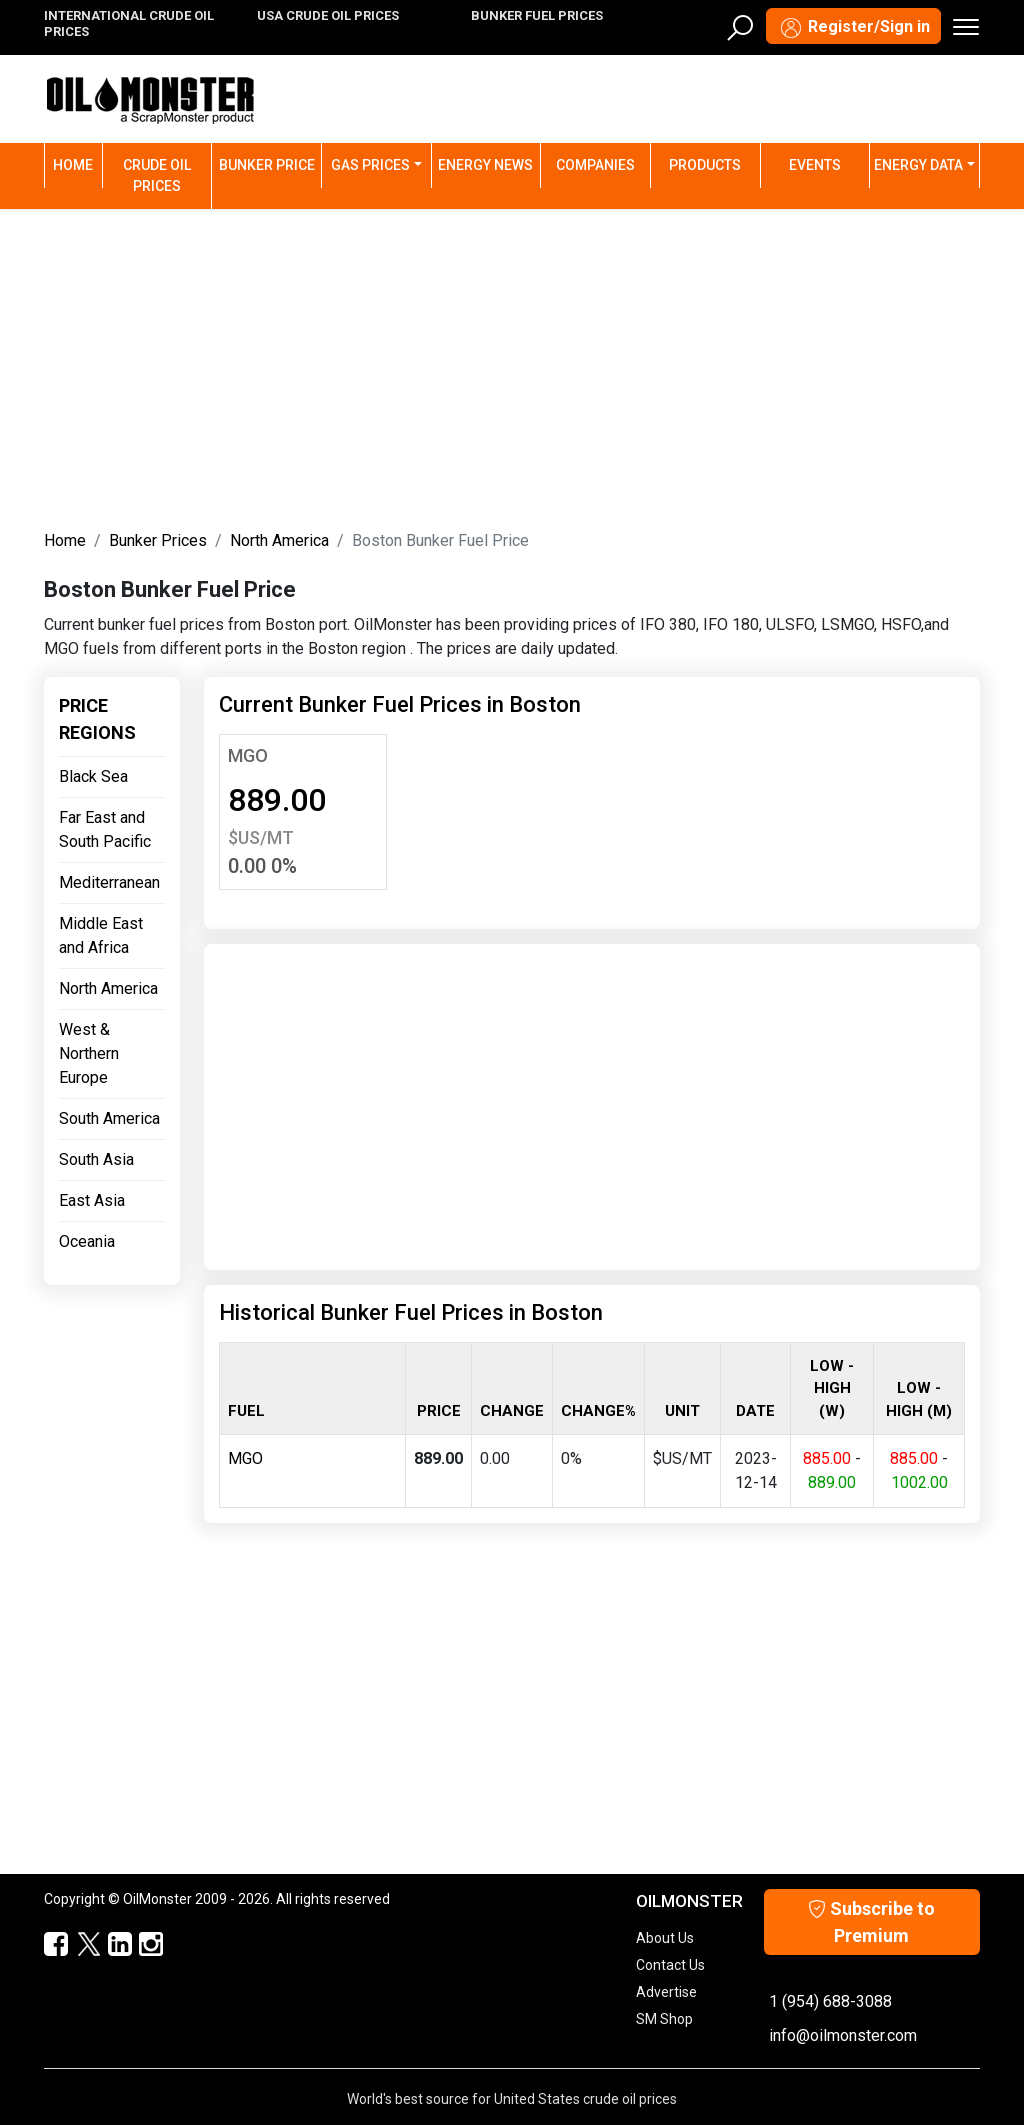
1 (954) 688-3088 (830, 2001)
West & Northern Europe (89, 1053)
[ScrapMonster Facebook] (47, 1945)
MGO (248, 755)
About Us (665, 1938)
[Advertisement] (512, 365)
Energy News (485, 165)
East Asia (92, 1200)
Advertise (666, 1992)
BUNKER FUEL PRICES (537, 15)
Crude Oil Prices (157, 175)
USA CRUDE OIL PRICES (328, 15)
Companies (595, 165)
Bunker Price (267, 165)
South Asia (96, 1159)
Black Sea (93, 776)
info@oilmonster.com (843, 2035)
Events (815, 165)
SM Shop (664, 2019)
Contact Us (670, 1965)
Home (77, 163)
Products (705, 165)
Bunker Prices (158, 540)
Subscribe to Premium (871, 1922)
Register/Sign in (853, 28)
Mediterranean (109, 882)
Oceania (87, 1241)
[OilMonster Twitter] (78, 1945)
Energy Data (918, 165)
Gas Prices (370, 165)
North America (279, 540)
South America (109, 1118)
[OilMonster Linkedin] (110, 1945)
